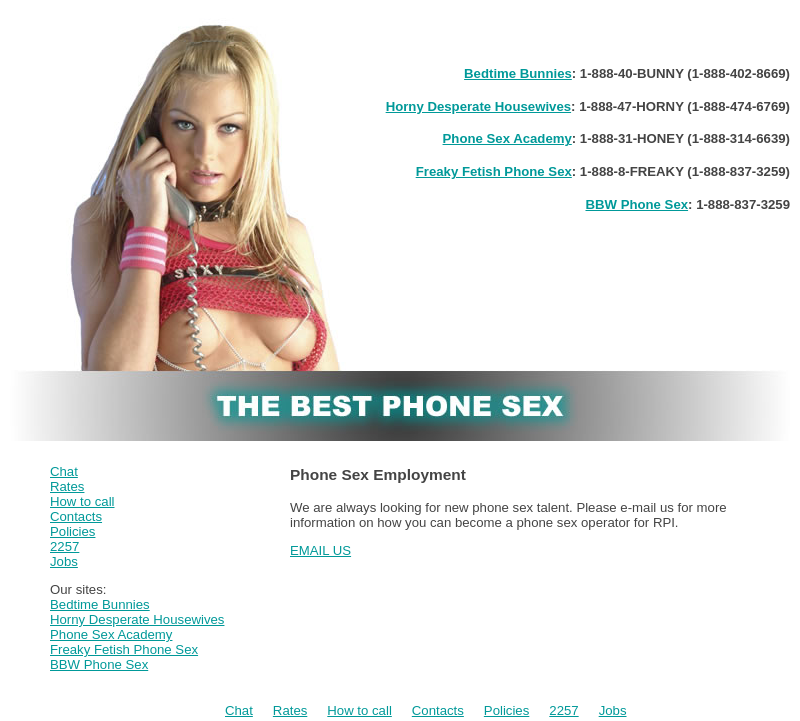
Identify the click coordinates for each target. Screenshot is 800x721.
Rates (67, 486)
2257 (64, 546)
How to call (82, 501)
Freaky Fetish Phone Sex (494, 171)
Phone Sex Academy (507, 138)
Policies (72, 531)
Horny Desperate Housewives (478, 106)
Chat (64, 471)
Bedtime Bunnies (518, 73)
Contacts (76, 516)
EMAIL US (320, 550)
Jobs (64, 561)
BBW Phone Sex (636, 204)
